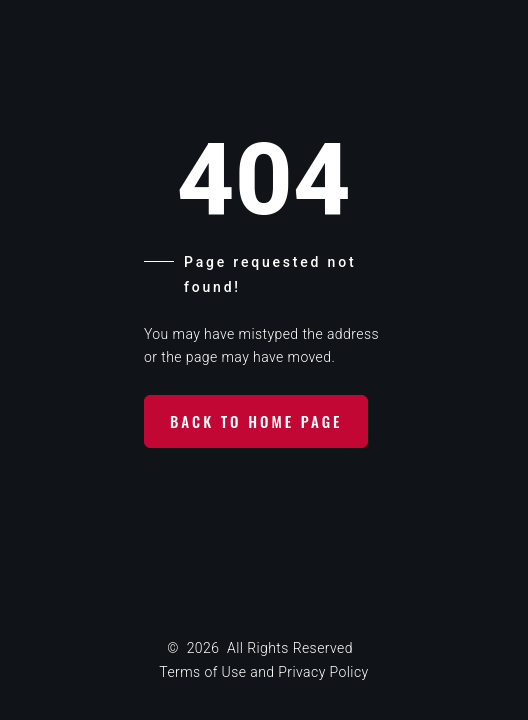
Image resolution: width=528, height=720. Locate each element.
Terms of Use (202, 672)
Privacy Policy (323, 672)
